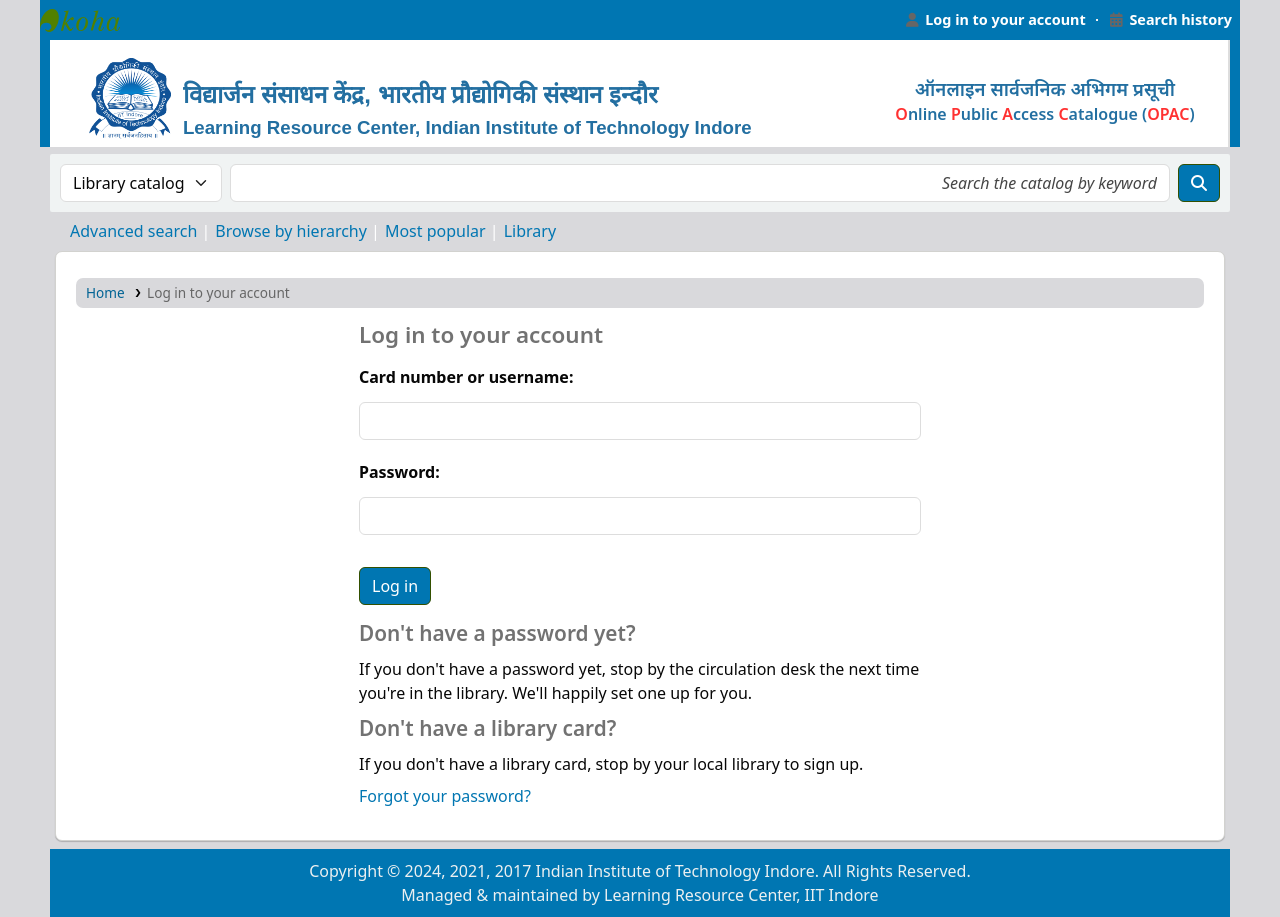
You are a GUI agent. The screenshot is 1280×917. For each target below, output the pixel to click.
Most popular (435, 231)
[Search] (1199, 183)
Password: (399, 472)
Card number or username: (466, 377)
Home (105, 292)
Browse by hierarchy (291, 231)
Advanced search (133, 231)
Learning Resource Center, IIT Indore (90, 20)
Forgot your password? (445, 796)
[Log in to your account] (995, 20)
